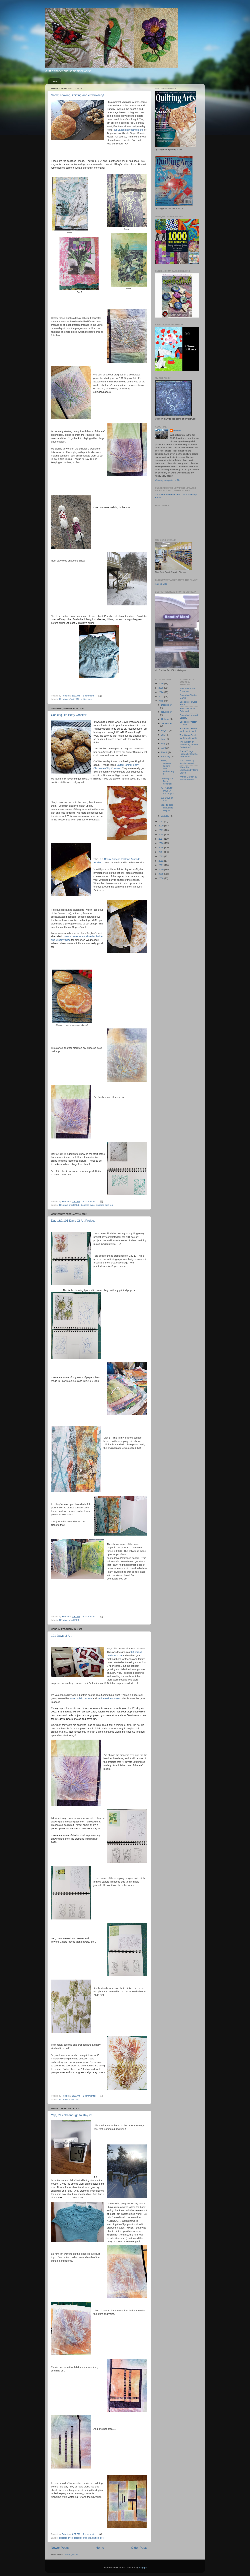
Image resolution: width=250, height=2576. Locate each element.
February (166, 756)
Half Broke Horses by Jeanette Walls (189, 729)
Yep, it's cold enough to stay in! (71, 2115)
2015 (161, 847)
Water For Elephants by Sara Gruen (189, 770)
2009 (161, 874)
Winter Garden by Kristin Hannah (188, 778)
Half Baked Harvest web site (128, 129)
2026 (161, 683)
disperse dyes (87, 1205)
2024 (161, 692)
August (165, 730)
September (166, 723)
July (163, 735)
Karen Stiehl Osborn (81, 1698)
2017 (161, 839)
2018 (161, 834)
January (165, 816)
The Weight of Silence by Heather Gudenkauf (189, 744)
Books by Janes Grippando (188, 709)
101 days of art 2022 (69, 699)
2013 (161, 856)
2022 (161, 701)
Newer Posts (60, 2547)
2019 (161, 830)
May (163, 743)
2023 (161, 696)
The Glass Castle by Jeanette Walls (188, 736)
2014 (161, 852)
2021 (161, 821)
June (164, 739)
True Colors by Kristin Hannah (187, 762)
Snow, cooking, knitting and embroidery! (77, 95)
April (163, 748)
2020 (161, 825)
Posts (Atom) (71, 2554)
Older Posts (139, 2547)
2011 (161, 865)
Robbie (177, 430)
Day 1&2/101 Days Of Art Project (73, 1220)
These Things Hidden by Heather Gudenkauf (189, 754)
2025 (161, 688)
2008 (161, 878)
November (166, 712)
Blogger (143, 2567)
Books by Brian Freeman (187, 689)
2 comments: (89, 1201)
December (166, 705)
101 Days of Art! (61, 1635)
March (164, 752)
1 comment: (89, 695)
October (165, 719)
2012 (161, 861)
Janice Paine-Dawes (108, 1698)
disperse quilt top (104, 1205)
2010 (161, 869)
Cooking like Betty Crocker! (69, 715)
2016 (161, 843)
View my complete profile (167, 480)
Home (55, 81)
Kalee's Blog (161, 584)
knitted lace (86, 699)
